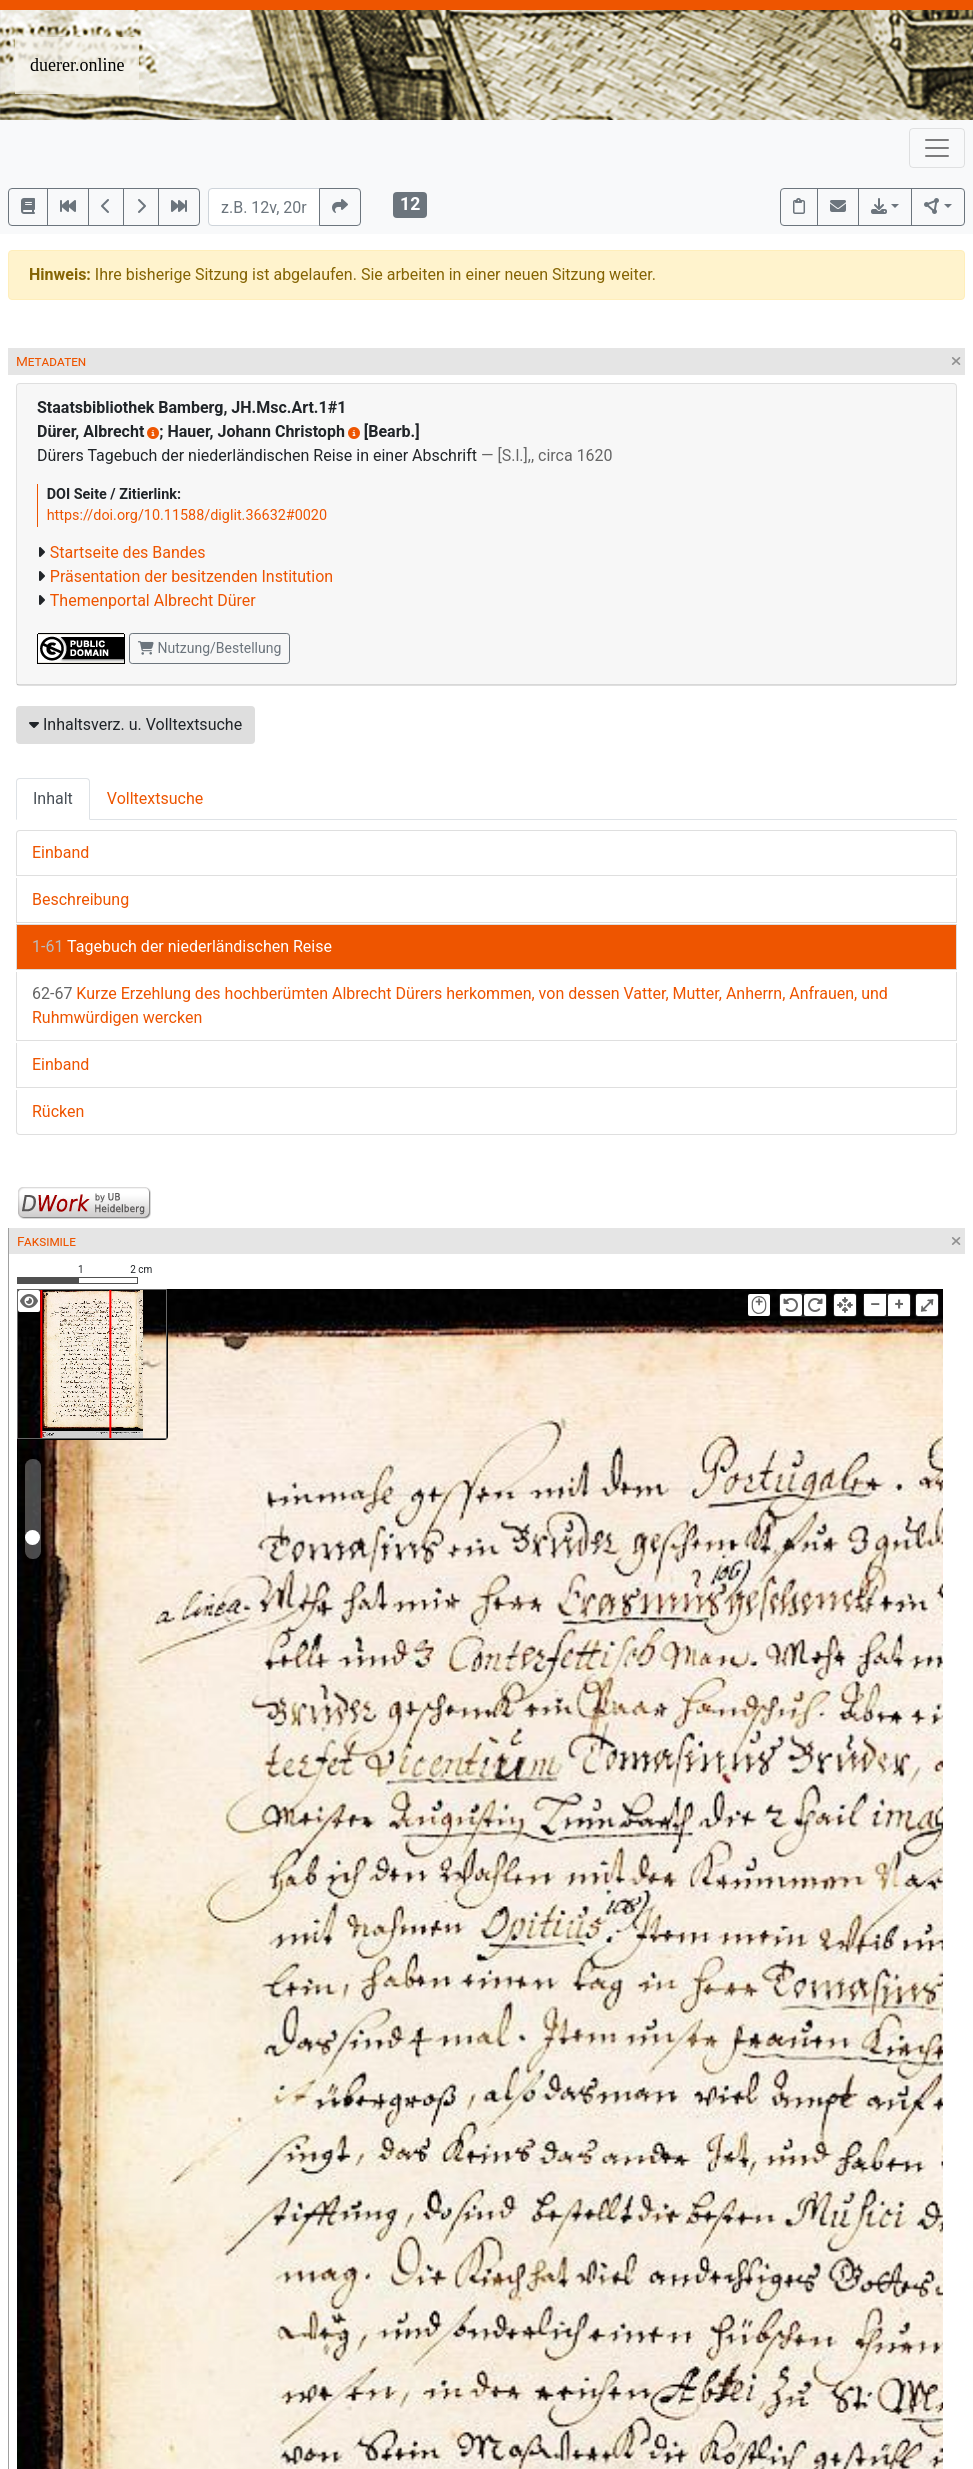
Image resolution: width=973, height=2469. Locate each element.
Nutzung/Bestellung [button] (209, 648)
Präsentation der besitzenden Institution (191, 576)
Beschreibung (80, 899)
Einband (60, 852)
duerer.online (77, 65)
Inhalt (53, 798)
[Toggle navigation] (937, 148)
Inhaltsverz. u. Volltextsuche (135, 724)
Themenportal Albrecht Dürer (153, 600)
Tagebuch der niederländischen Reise (182, 946)
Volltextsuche (155, 798)
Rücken (58, 1111)
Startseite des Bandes (128, 552)
